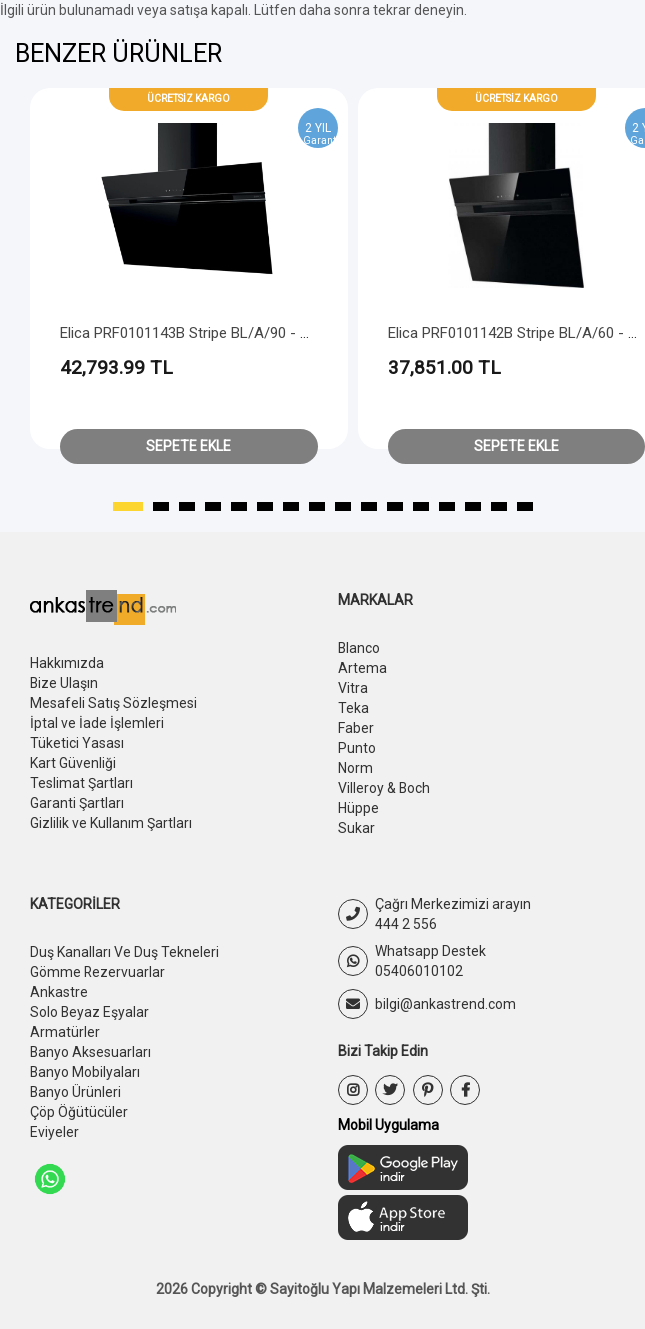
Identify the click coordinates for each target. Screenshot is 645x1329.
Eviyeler (54, 1132)
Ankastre (59, 992)
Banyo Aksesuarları (91, 1052)
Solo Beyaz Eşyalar (90, 1012)
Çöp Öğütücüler (79, 1112)
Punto (357, 748)
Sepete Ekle (188, 446)
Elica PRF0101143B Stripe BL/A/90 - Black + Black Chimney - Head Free (294, 333)
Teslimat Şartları (81, 783)
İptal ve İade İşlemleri (97, 723)
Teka (353, 708)
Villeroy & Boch (384, 788)
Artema (362, 668)
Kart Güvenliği (73, 763)
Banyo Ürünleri (76, 1092)
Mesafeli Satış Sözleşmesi (113, 703)
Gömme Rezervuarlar (98, 972)
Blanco (359, 648)
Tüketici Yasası (77, 743)
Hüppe (358, 808)
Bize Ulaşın (64, 683)
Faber (356, 728)
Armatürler (65, 1032)
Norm (355, 768)
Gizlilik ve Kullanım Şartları (111, 823)
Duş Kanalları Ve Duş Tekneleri (124, 952)
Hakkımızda (67, 663)
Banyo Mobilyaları (85, 1072)
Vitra (353, 688)
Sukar (356, 828)
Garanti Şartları (77, 803)
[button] (128, 507)
